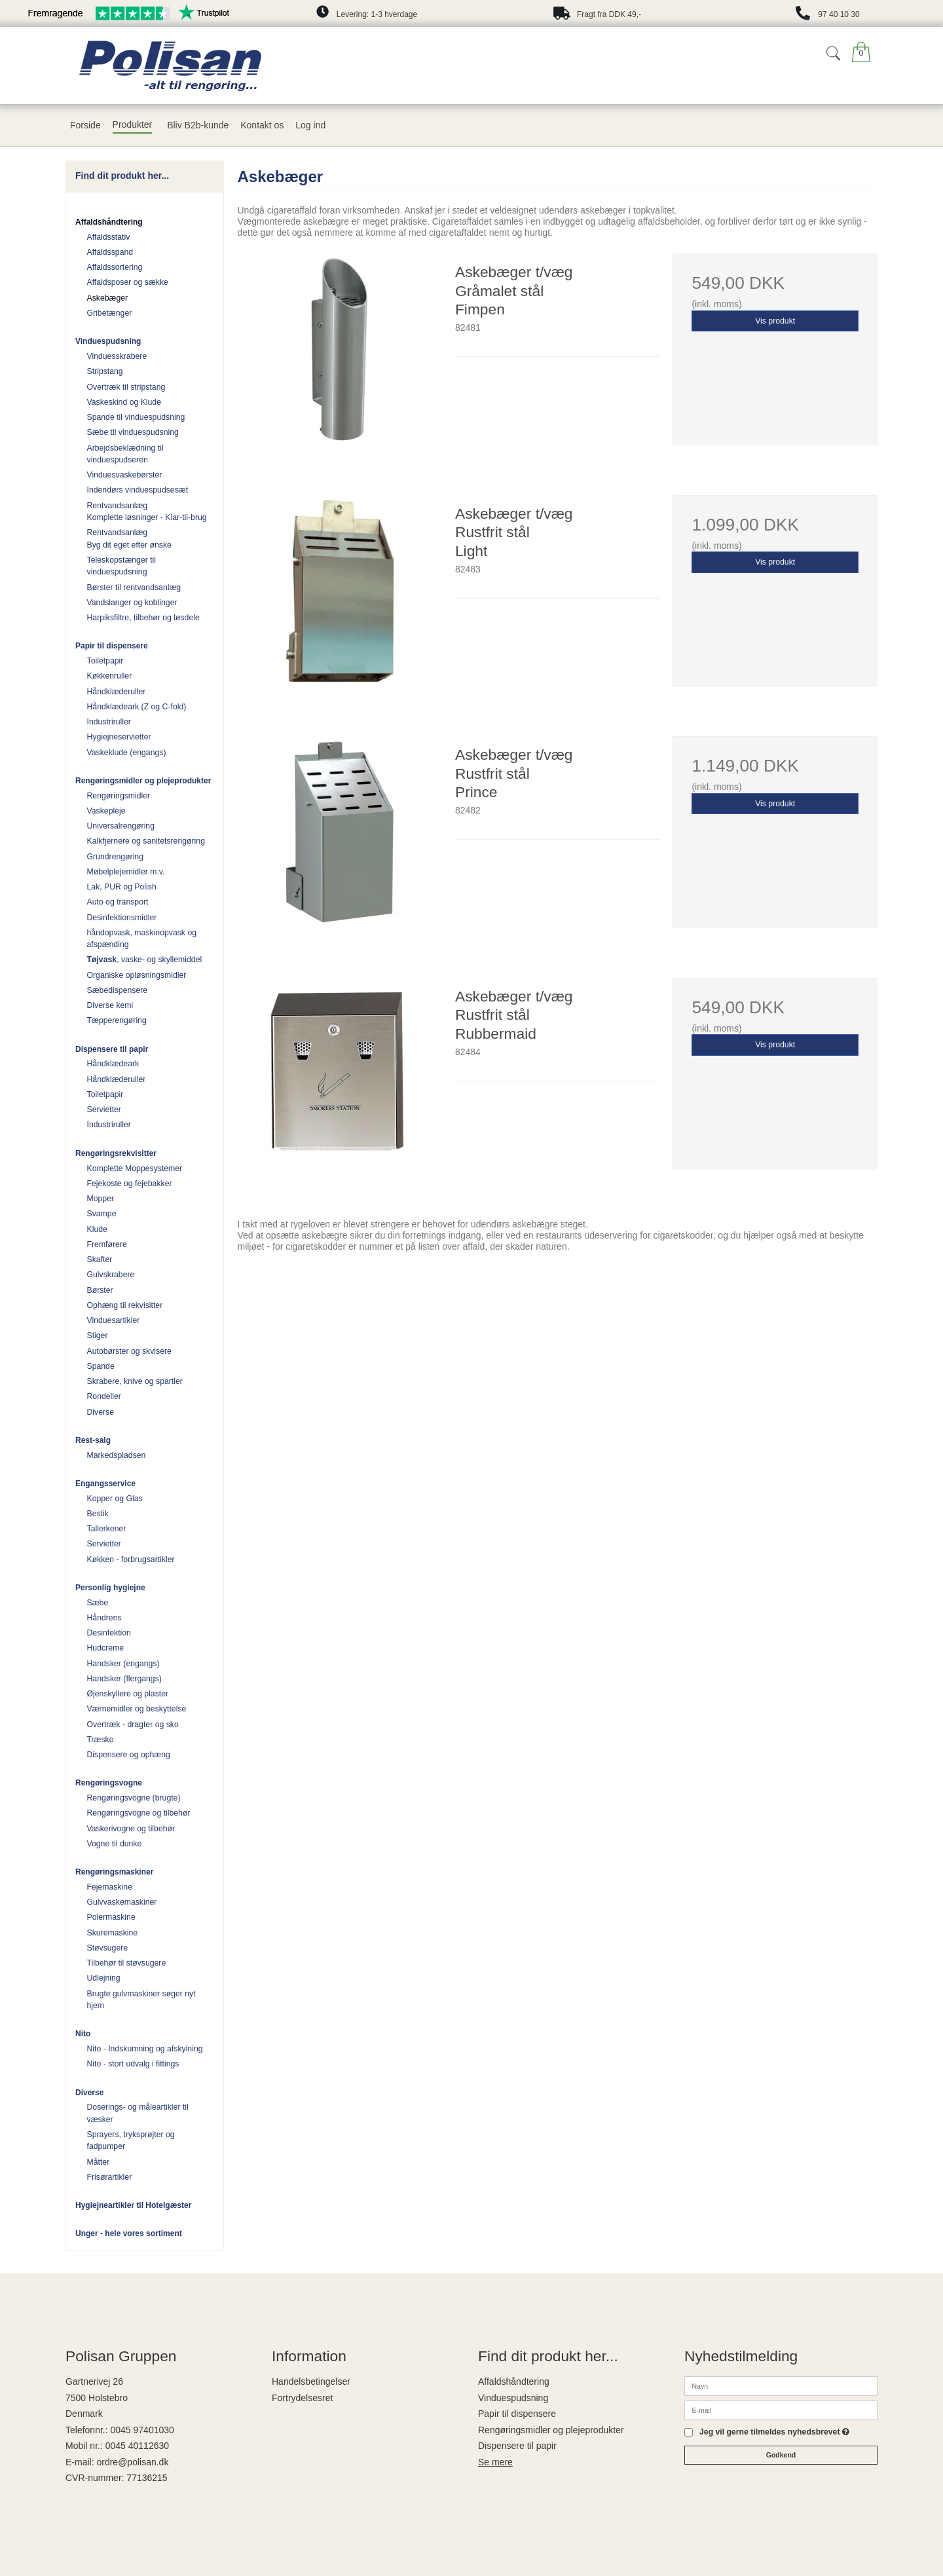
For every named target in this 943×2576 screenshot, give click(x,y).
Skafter (100, 1259)
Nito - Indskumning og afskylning (145, 2048)
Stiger (97, 1335)
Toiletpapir (105, 660)
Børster (100, 1290)
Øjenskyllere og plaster (128, 1693)
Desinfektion (109, 1632)
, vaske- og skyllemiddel (144, 959)
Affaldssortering (115, 267)
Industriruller (109, 721)
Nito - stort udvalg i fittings (133, 2063)
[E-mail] (781, 2409)
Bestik (98, 1513)
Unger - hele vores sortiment (128, 2233)
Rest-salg (93, 1440)
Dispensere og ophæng (128, 1754)
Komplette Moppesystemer (135, 1168)
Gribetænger (109, 313)
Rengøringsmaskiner (114, 1871)
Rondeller (104, 1396)
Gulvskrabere (111, 1274)
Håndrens (104, 1617)
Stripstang (105, 371)
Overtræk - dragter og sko (133, 1724)
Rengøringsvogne (108, 1782)
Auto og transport (118, 901)
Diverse (101, 1412)
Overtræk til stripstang (126, 387)
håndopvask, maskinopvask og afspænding (142, 938)
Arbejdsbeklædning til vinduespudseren (125, 453)
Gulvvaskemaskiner (122, 1902)
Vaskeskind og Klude (124, 402)
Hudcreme (105, 1647)
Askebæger (107, 298)
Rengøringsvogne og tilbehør (139, 1813)
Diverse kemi (110, 1005)
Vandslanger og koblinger (132, 602)
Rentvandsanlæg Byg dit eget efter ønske (129, 538)
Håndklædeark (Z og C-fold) (137, 706)
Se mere (495, 2462)
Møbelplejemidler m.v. (126, 871)
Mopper (101, 1198)
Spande (101, 1366)
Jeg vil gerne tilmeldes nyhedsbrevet (774, 2432)
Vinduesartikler (113, 1320)
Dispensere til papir (111, 1049)
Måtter (98, 2162)
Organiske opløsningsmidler (137, 975)
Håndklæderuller (116, 691)
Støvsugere (107, 1947)
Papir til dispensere (111, 645)
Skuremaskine (112, 1932)
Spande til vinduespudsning (136, 417)
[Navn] (781, 2385)
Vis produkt (775, 321)
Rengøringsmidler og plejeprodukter (143, 780)
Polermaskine (111, 1917)
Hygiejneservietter (119, 736)
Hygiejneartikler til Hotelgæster (133, 2205)
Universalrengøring (121, 826)
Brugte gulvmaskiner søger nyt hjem (141, 1999)
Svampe (102, 1213)
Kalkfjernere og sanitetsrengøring (146, 841)
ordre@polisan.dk (132, 2462)
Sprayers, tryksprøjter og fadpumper (131, 2140)
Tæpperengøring (117, 1020)
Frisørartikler (109, 2177)
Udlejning (103, 1978)
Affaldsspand (110, 252)
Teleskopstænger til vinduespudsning (122, 565)
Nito (82, 2033)
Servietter (104, 1109)
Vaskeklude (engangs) (126, 752)
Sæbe (98, 1602)
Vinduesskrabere (117, 356)
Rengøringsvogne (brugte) (134, 1797)
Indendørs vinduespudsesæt (138, 490)
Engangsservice (105, 1483)
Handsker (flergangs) (124, 1678)
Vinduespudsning (108, 341)
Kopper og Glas (115, 1498)
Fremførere (107, 1244)
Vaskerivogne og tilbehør (131, 1828)
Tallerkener (106, 1528)
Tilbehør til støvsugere (126, 1963)
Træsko (100, 1739)
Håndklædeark (113, 1063)
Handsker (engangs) (123, 1663)
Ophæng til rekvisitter (125, 1305)
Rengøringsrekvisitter (116, 1153)
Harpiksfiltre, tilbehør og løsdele (143, 617)
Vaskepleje (106, 810)
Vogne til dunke (114, 1843)
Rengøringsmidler (119, 795)
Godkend (781, 2455)
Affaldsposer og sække (127, 282)
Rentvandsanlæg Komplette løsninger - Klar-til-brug (147, 511)
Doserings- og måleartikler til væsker (138, 2112)
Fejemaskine (109, 1887)
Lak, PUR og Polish (122, 886)
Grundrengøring (115, 856)
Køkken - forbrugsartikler (131, 1559)
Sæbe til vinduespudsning (133, 432)
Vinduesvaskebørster (124, 474)
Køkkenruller (109, 676)
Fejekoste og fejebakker (129, 1183)
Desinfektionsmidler (122, 917)
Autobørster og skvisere (129, 1351)
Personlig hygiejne (110, 1587)
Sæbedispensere (117, 990)
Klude (97, 1229)
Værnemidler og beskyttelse (137, 1708)
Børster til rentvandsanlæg (134, 587)
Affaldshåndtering (109, 222)
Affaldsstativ (108, 237)
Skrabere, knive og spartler (135, 1381)
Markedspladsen (116, 1455)
